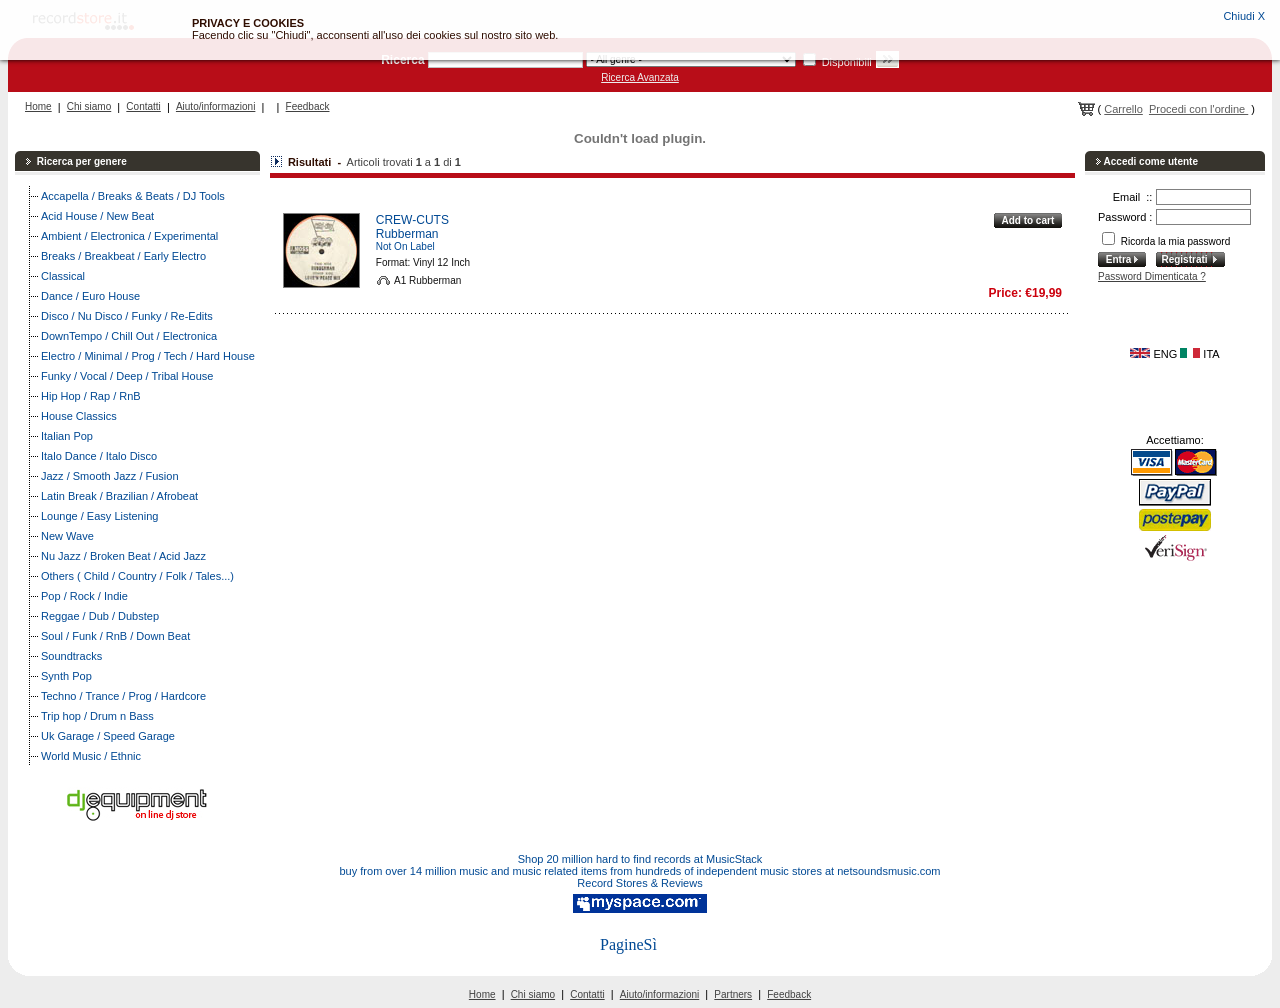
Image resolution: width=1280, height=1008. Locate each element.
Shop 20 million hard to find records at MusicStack (640, 859)
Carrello (1123, 109)
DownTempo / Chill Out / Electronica (129, 336)
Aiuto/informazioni (215, 106)
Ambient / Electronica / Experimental (129, 236)
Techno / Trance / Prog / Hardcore (123, 696)
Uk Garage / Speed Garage (108, 736)
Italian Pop (67, 436)
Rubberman (407, 234)
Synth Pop (66, 676)
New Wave (67, 536)
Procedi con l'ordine (1198, 109)
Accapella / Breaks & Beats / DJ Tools (133, 196)
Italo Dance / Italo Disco (99, 456)
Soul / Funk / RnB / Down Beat (115, 636)
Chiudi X (1244, 16)
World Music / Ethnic (91, 756)
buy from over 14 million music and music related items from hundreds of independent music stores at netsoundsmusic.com (640, 871)
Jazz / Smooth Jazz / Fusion (110, 476)
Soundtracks (71, 656)
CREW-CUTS (412, 220)
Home (38, 106)
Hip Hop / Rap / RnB (91, 396)
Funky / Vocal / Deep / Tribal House (127, 376)
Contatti (143, 106)
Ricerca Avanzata (640, 77)
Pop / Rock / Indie (84, 596)
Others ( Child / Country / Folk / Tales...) (137, 576)
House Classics (79, 416)
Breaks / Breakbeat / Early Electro (123, 256)
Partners (733, 994)
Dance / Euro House (90, 296)
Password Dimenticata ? (1152, 276)
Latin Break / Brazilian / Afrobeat (119, 496)
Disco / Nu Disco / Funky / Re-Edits (127, 316)
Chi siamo (89, 106)
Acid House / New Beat (97, 216)
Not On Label (405, 246)
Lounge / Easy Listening (99, 516)
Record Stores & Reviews (639, 883)
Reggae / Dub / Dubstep (100, 616)
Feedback (308, 106)
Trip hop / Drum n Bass (97, 716)
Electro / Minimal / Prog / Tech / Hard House (148, 356)
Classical (63, 276)
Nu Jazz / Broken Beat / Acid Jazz (123, 556)
